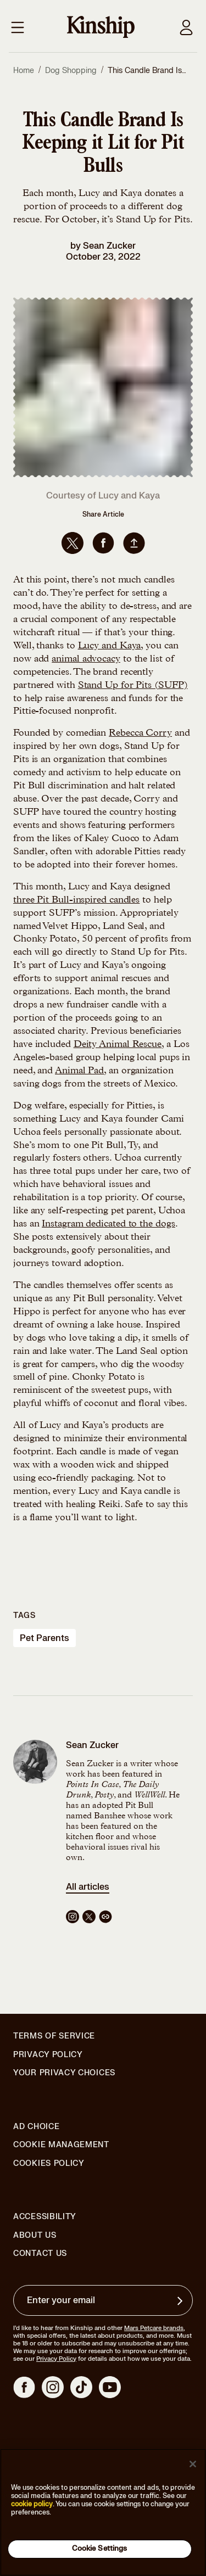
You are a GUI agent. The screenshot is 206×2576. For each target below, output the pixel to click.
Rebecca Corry (140, 733)
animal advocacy (86, 659)
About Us (35, 2235)
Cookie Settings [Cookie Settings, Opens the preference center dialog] (99, 2548)
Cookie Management (61, 2144)
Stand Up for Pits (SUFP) (133, 686)
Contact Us (40, 2253)
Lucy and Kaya (109, 646)
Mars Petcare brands (153, 2328)
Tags (24, 1615)
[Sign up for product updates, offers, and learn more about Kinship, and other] (181, 2301)
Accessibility (44, 2217)
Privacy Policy (48, 2055)
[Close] (193, 2464)
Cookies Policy (49, 2164)
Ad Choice (36, 2127)
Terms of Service (54, 2036)
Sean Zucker (109, 245)
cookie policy (32, 2504)
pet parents (44, 1638)
